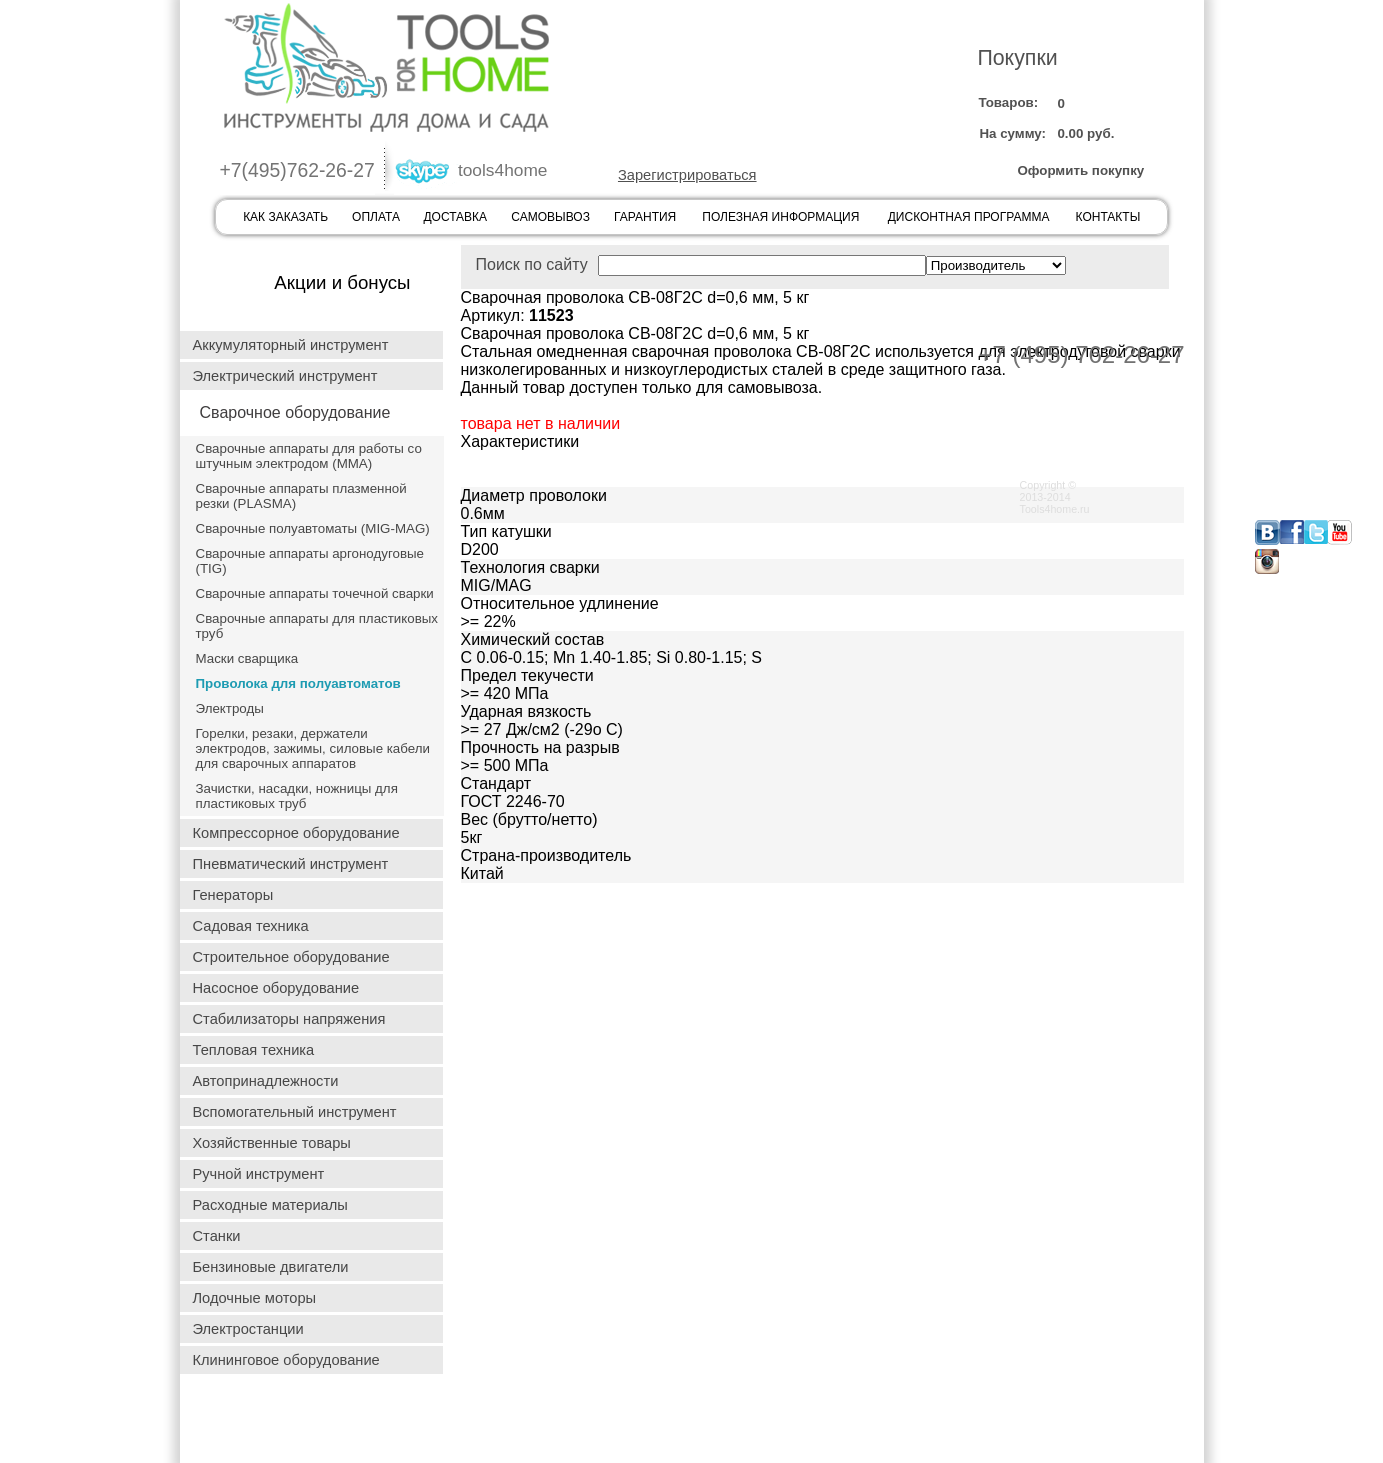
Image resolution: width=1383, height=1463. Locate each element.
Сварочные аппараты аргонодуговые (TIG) (310, 561)
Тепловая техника (254, 1050)
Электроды (230, 708)
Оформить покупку (1080, 170)
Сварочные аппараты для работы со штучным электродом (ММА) (309, 456)
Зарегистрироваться (687, 175)
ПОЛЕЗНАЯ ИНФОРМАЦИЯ (780, 217)
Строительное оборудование (291, 957)
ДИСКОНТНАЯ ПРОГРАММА (969, 217)
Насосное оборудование (276, 988)
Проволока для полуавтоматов (298, 683)
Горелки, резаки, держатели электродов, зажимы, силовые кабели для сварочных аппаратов (313, 748)
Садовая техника (251, 926)
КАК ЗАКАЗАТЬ (285, 217)
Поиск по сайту (701, 264)
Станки (217, 1236)
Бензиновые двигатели (271, 1267)
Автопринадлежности (266, 1081)
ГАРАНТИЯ (645, 217)
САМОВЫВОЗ (550, 217)
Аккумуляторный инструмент (291, 345)
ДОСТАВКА (455, 217)
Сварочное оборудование (295, 412)
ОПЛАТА (376, 217)
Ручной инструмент (259, 1174)
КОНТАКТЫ (1108, 217)
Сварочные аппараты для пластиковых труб (317, 626)
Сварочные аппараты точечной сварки (315, 593)
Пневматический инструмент (291, 864)
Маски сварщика (247, 658)
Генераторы (233, 895)
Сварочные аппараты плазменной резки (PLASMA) (301, 496)
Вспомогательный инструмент (295, 1112)
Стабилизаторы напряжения (289, 1019)
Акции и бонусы (342, 282)
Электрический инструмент (285, 376)
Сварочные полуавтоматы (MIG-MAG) (313, 528)
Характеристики (520, 441)
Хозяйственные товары (272, 1143)
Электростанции (248, 1329)
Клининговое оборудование (286, 1360)
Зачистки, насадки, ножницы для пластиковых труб (297, 796)
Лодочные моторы (255, 1298)
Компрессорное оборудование (296, 833)
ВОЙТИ (657, 115)
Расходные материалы (270, 1205)
